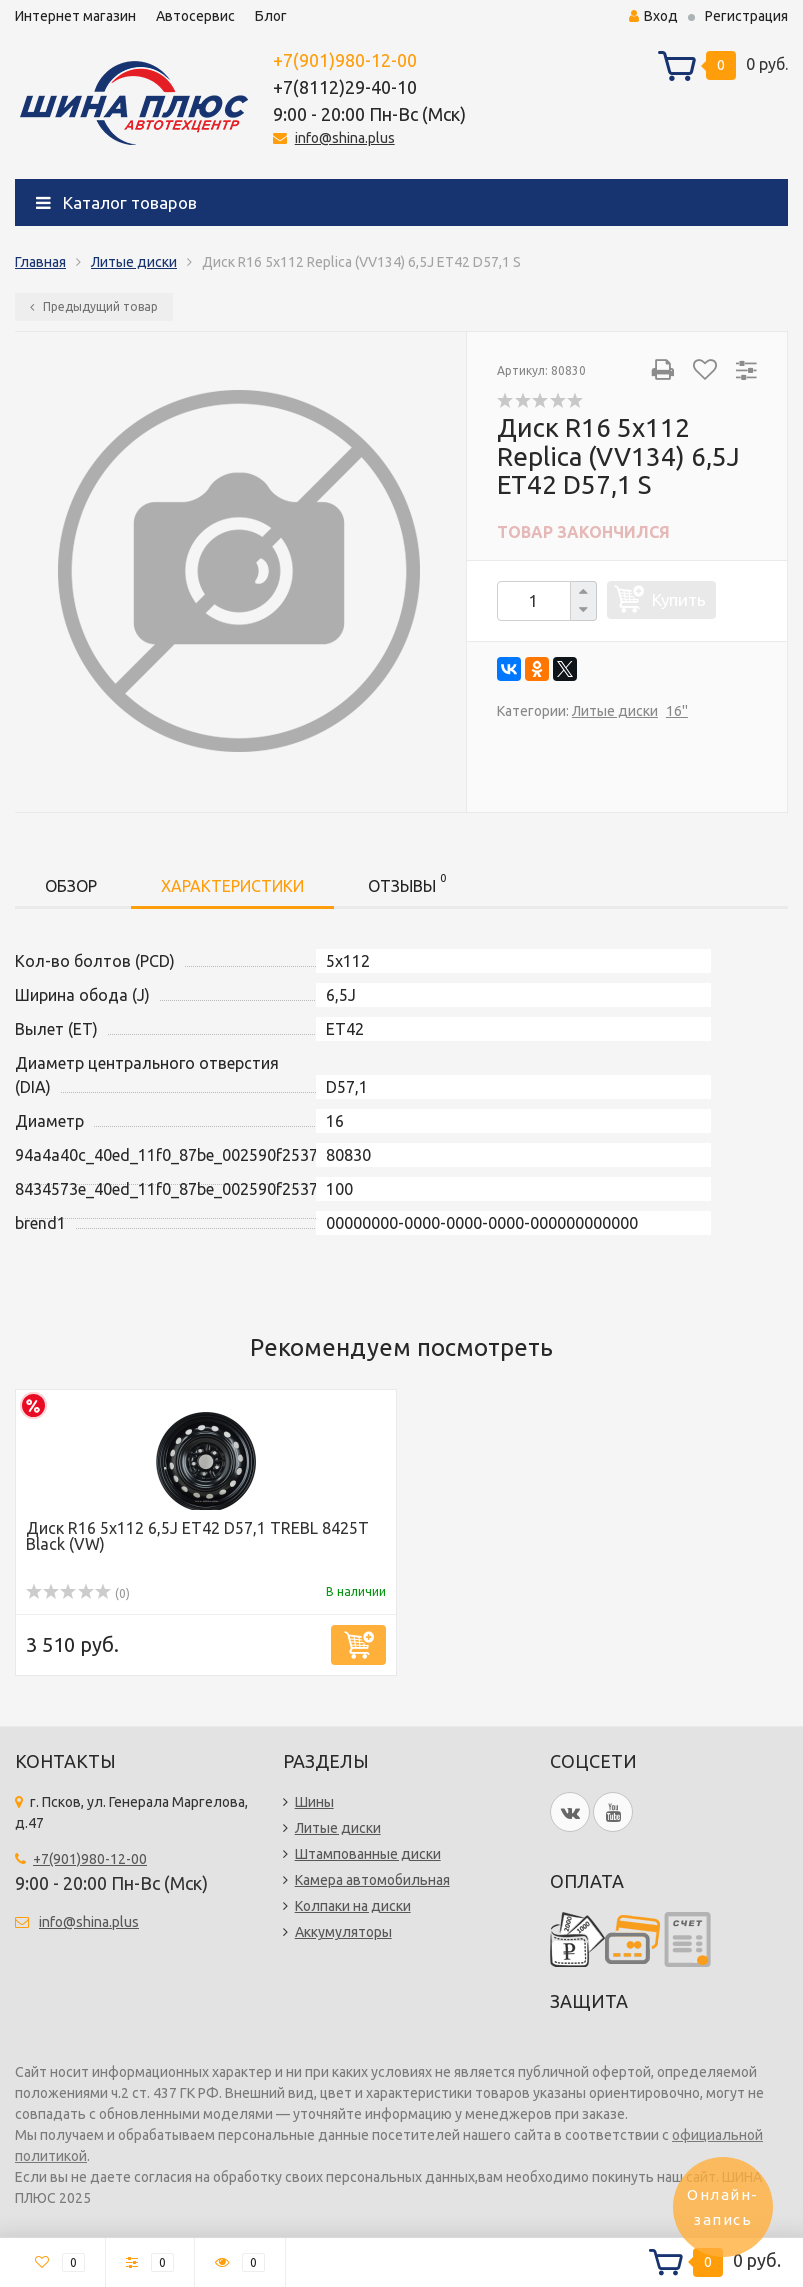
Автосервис (195, 16)
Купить (679, 599)
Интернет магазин (75, 16)
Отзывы (407, 882)
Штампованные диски (368, 1854)
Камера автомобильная (372, 1880)
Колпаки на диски (353, 1906)
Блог (271, 16)
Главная (40, 262)
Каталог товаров (116, 202)
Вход (653, 16)
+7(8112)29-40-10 (345, 87)
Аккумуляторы (343, 1932)
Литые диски (134, 262)
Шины (314, 1802)
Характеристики (232, 886)
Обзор (71, 886)
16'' (677, 711)
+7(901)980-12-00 (345, 60)
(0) (78, 1593)
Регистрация (746, 16)
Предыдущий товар (94, 306)
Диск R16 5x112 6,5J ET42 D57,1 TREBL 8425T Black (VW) (197, 1536)
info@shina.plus (345, 138)
